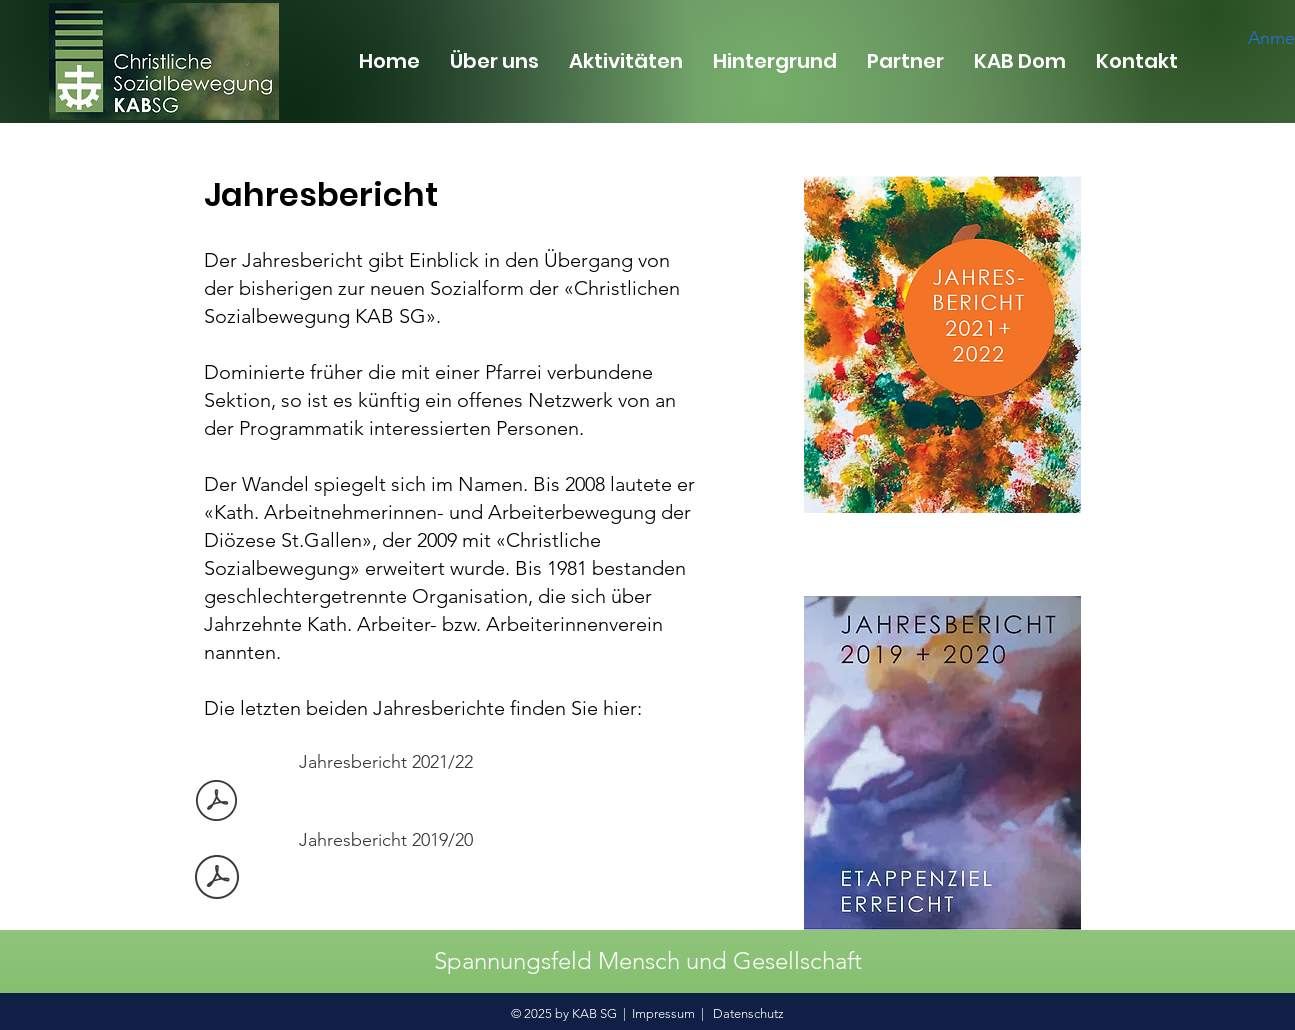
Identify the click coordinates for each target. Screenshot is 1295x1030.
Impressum (663, 1013)
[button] (494, 61)
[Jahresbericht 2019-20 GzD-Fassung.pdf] (217, 879)
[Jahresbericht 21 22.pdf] (217, 803)
